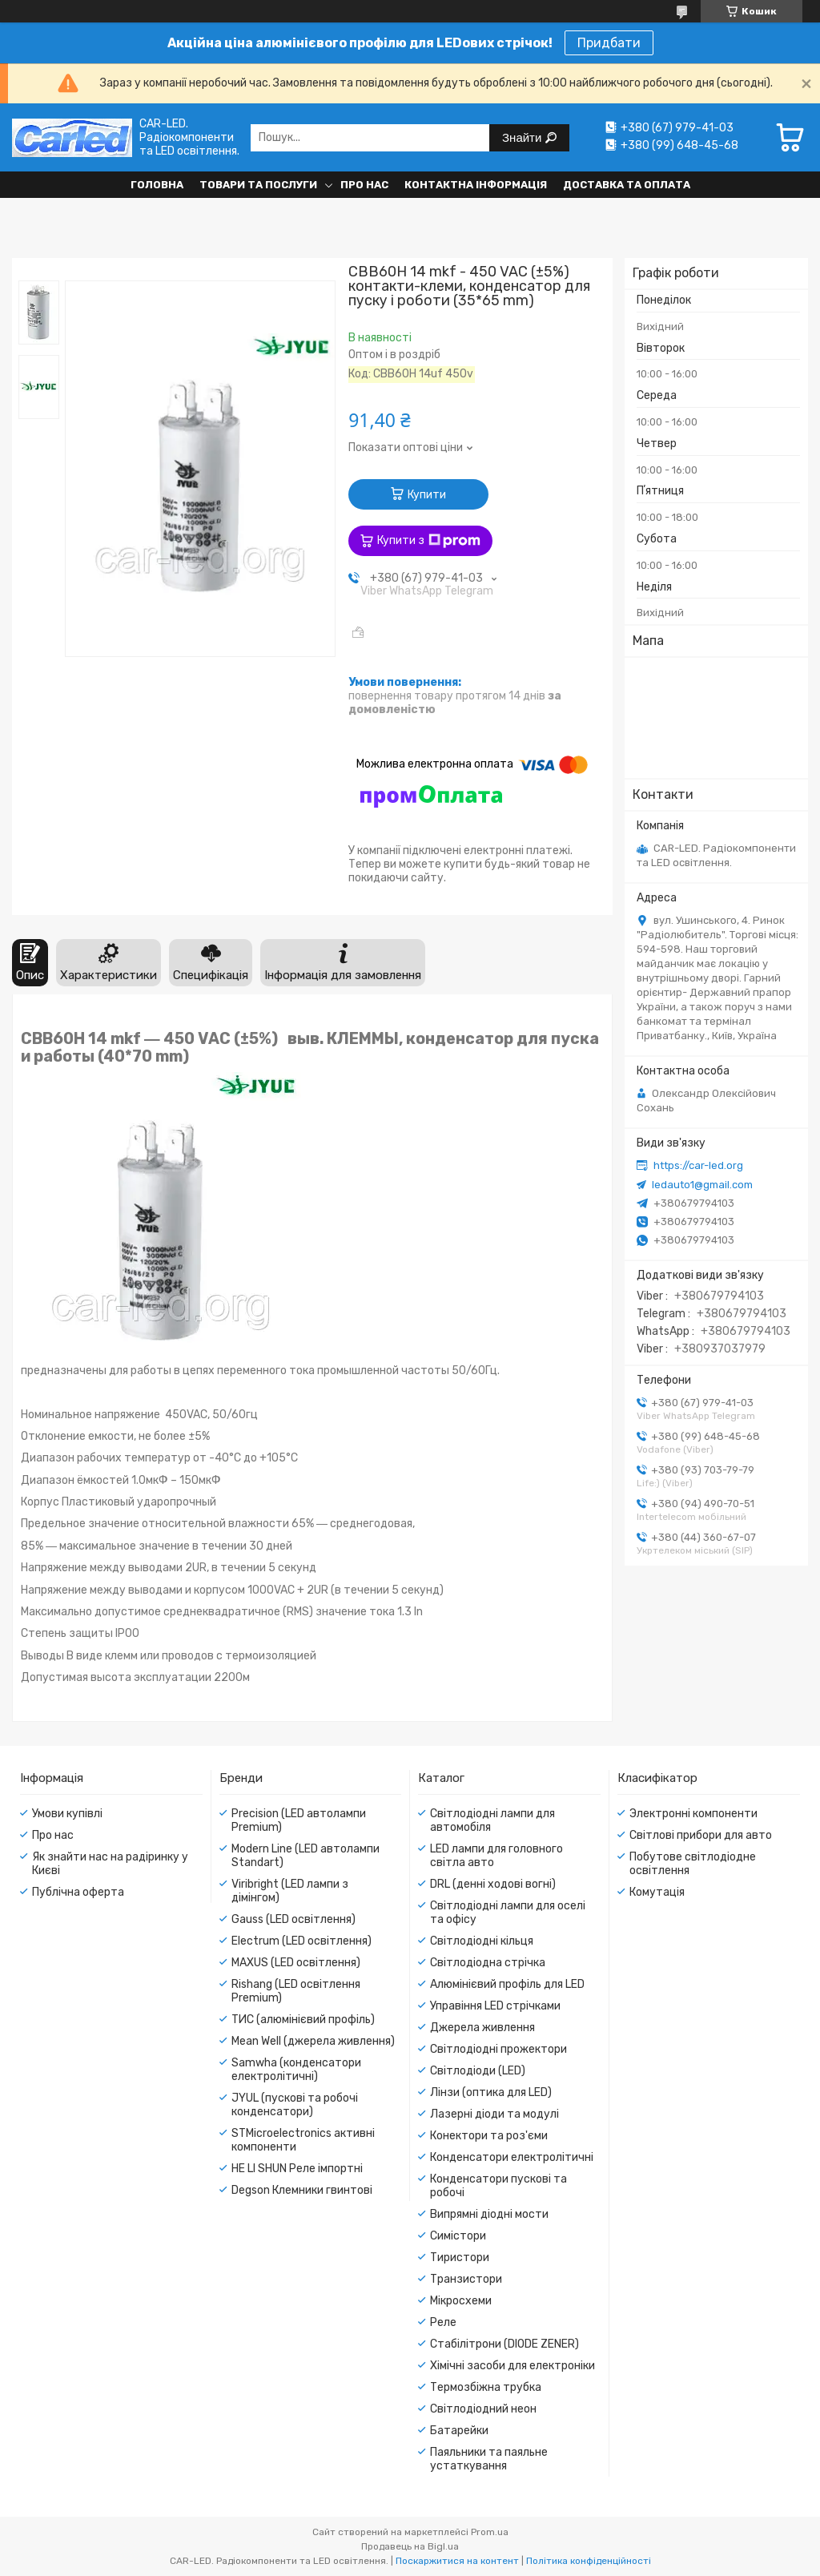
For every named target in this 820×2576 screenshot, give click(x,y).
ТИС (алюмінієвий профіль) (303, 2019)
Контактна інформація (475, 185)
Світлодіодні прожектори (498, 2049)
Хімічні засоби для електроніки (512, 2365)
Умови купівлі (67, 1813)
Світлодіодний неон (483, 2409)
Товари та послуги (258, 185)
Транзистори (466, 2279)
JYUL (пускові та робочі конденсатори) (294, 2104)
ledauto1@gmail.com (702, 1185)
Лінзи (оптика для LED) (491, 2092)
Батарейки (459, 2430)
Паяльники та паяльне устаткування (489, 2459)
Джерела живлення (482, 2027)
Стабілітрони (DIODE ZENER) (504, 2344)
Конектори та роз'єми (489, 2136)
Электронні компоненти (693, 1813)
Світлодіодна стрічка (487, 1962)
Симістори (458, 2236)
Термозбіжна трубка (485, 2387)
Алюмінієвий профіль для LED (507, 1984)
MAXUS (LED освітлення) (295, 1962)
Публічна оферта (78, 1892)
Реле (443, 2322)
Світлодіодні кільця (481, 1941)
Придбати (609, 42)
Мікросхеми (461, 2301)
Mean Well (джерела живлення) (313, 2041)
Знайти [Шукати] (523, 137)
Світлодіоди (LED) (477, 2071)
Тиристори (459, 2257)
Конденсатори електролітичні (511, 2157)
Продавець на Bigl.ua (410, 2546)
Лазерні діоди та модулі (494, 2114)
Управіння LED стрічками (495, 2006)
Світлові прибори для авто (700, 1835)
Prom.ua (489, 2532)
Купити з (428, 541)
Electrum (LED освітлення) (301, 1941)
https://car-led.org (698, 1165)
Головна (157, 185)
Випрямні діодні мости (489, 2214)
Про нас (364, 185)
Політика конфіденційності (588, 2560)
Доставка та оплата (626, 185)
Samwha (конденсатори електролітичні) (296, 2069)
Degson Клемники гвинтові (301, 2190)
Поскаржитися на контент (457, 2560)
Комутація (657, 1892)
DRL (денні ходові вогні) (493, 1884)
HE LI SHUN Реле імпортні (297, 2168)
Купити (427, 495)
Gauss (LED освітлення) (293, 1919)
